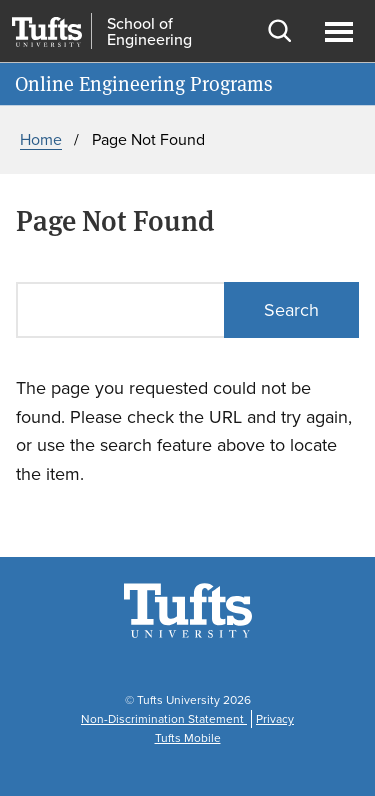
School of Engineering (149, 32)
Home (41, 139)
